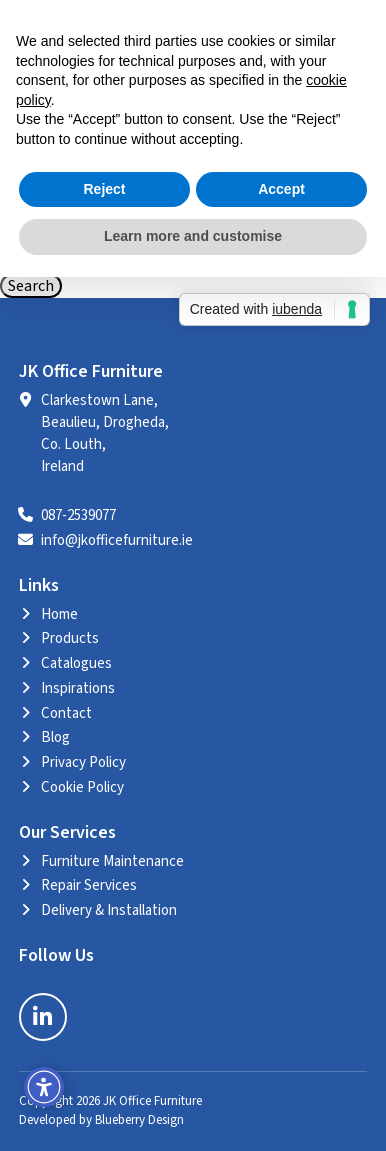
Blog (55, 737)
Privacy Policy (83, 762)
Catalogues (76, 663)
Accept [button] (281, 189)
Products (70, 638)
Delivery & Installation (109, 910)
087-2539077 (78, 515)
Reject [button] (104, 189)
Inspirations (78, 688)
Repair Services (89, 885)
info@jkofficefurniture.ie (117, 540)
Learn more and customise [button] (193, 236)
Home (59, 614)
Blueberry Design (139, 1120)
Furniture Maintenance (112, 861)
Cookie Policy (82, 787)
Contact (66, 713)
